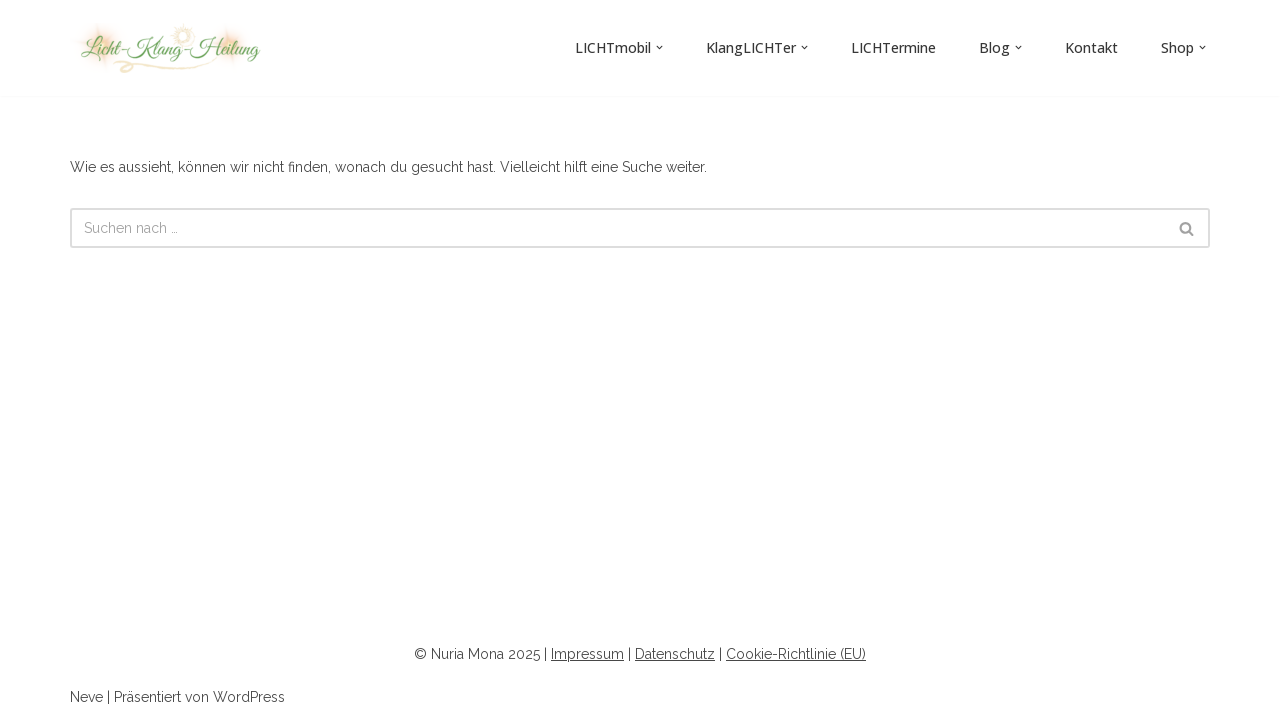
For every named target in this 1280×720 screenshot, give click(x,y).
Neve (86, 697)
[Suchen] (617, 228)
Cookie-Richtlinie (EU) (796, 654)
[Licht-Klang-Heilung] (170, 48)
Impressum (587, 654)
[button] (659, 47)
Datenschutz (675, 654)
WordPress (249, 697)
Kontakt (1091, 47)
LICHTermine (893, 47)
